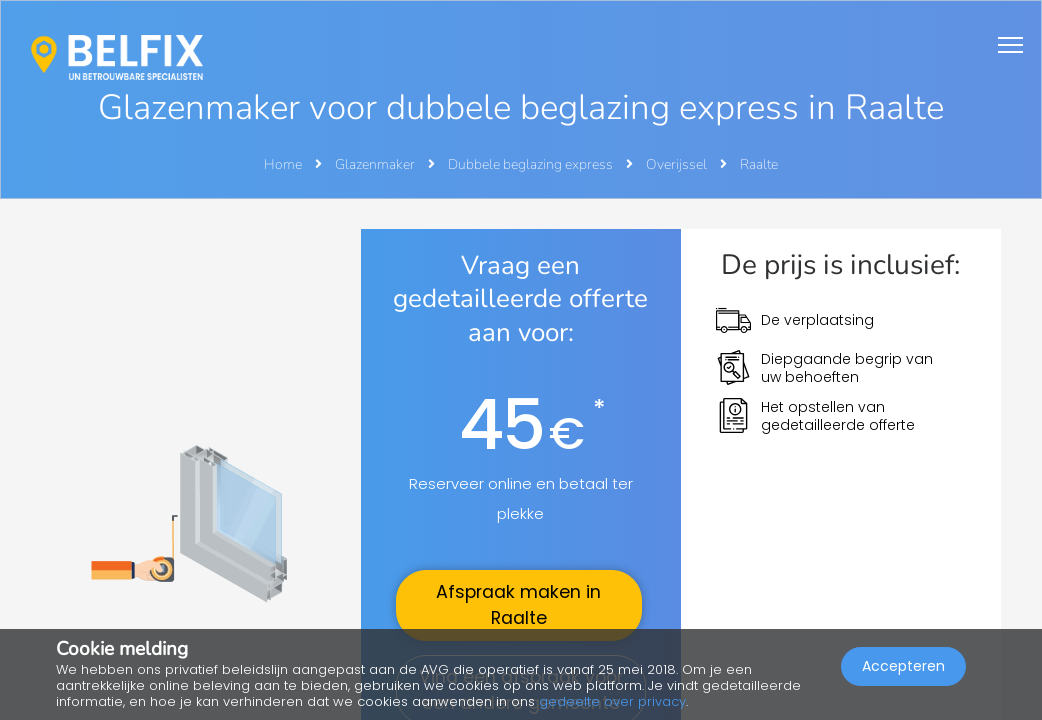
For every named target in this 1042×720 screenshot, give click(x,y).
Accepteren (903, 666)
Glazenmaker (376, 164)
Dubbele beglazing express (532, 164)
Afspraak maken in (518, 605)
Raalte (759, 164)
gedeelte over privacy (612, 701)
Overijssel (678, 164)
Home (283, 164)
